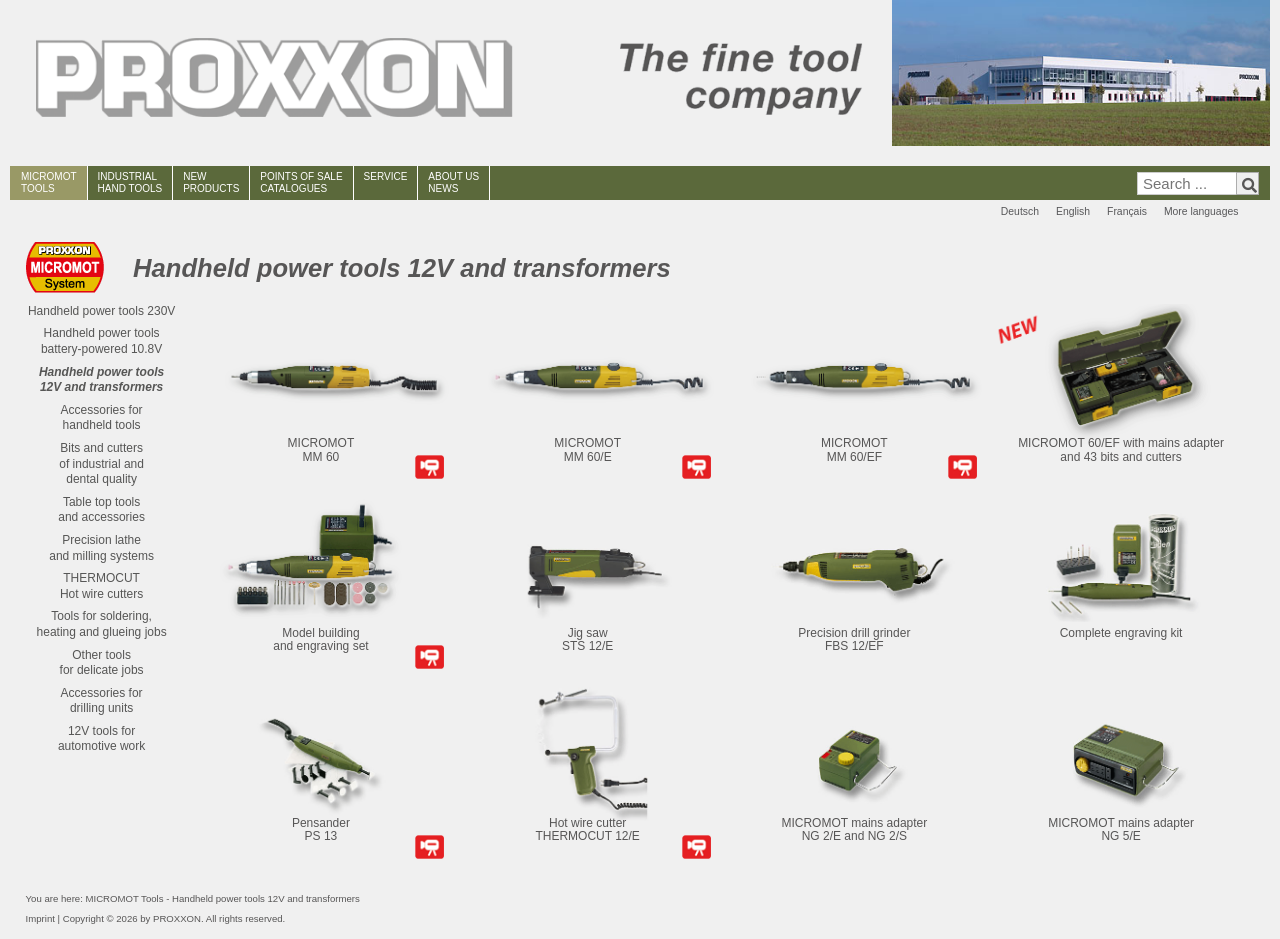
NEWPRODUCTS (211, 182)
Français (1127, 211)
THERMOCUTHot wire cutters (101, 586)
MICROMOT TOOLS (49, 182)
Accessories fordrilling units (102, 701)
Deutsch (1020, 211)
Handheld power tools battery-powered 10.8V (101, 341)
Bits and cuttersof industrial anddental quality (101, 463)
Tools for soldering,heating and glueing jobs (102, 624)
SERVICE (386, 176)
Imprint (40, 918)
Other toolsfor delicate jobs (102, 663)
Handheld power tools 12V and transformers (101, 380)
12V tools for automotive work (101, 739)
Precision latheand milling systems (101, 548)
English (1073, 211)
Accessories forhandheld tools (102, 418)
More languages (1201, 211)
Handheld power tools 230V (101, 311)
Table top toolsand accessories (101, 510)
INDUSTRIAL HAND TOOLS (130, 182)
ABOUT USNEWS (453, 182)
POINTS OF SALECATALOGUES (301, 182)
